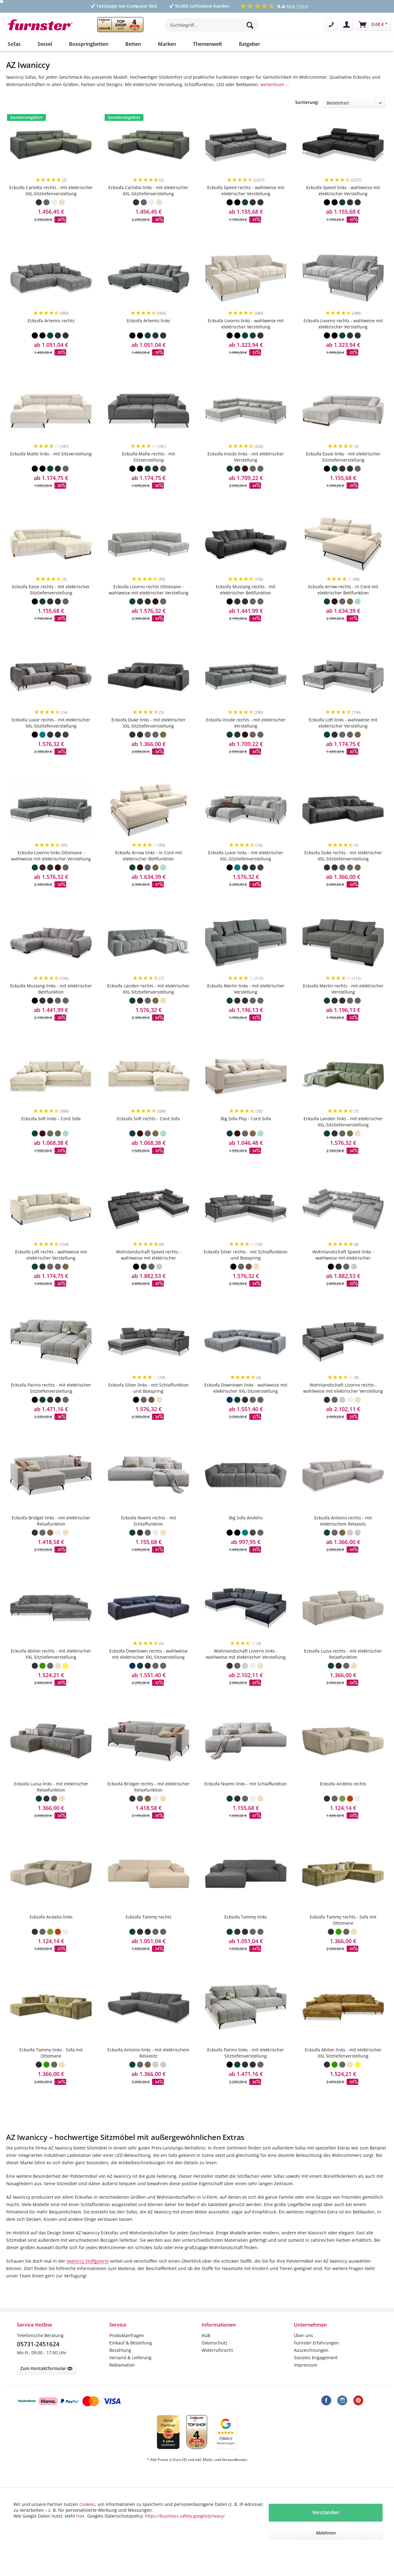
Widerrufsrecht (217, 2368)
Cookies (87, 2504)
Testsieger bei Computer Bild (123, 6)
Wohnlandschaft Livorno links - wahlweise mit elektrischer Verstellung (246, 1672)
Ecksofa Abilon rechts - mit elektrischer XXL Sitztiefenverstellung (51, 1672)
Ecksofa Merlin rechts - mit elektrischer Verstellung (343, 1007)
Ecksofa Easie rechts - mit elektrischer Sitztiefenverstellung (51, 607)
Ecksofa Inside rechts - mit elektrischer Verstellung (246, 741)
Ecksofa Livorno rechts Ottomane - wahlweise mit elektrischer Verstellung (148, 607)
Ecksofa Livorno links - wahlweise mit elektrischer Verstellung (246, 341)
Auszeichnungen (311, 2368)
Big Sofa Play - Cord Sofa (246, 1136)
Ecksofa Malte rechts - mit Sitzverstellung (148, 475)
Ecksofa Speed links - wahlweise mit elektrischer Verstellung (343, 208)
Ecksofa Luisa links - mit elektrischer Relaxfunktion (51, 1805)
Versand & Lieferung (130, 2375)
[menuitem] (211, 28)
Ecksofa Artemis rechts (51, 338)
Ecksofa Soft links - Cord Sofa (51, 1136)
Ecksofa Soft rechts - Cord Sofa (148, 1136)
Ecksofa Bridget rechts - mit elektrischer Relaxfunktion (148, 1805)
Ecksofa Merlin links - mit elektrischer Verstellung (245, 1007)
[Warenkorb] (373, 24)
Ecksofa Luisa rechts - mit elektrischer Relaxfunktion (343, 1672)
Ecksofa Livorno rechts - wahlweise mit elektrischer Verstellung (343, 341)
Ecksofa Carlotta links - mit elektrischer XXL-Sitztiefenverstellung (148, 208)
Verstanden (325, 2512)
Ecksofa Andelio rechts (343, 1801)
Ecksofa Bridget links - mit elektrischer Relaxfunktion (51, 1539)
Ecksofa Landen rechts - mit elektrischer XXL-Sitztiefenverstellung (148, 1007)
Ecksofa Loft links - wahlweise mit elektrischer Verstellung (343, 741)
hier (80, 2516)
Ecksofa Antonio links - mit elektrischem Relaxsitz (148, 2071)
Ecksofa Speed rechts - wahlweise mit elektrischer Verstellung (245, 208)
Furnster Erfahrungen (316, 2361)
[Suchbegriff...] (211, 25)
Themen (247, 103)
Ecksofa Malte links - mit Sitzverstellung (51, 471)
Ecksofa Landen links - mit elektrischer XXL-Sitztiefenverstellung (343, 1139)
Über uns (303, 2353)
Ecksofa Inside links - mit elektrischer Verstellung (245, 475)
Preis (14, 103)
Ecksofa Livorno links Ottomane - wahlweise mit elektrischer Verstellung (51, 873)
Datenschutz (214, 2361)
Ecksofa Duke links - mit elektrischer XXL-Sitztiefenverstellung (148, 741)
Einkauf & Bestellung (130, 2361)
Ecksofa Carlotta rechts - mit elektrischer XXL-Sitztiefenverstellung (51, 208)
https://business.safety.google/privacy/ (185, 2516)
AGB (206, 2353)
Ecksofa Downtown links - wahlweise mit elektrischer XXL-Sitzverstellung (245, 1406)
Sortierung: (307, 120)
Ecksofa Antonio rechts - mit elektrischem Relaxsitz (343, 1539)
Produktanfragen (126, 2353)
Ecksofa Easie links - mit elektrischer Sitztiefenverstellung (343, 475)
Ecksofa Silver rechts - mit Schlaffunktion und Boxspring (245, 1273)
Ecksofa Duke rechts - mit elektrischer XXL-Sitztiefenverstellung (343, 873)
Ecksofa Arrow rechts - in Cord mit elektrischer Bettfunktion (343, 607)
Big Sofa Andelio (246, 1535)
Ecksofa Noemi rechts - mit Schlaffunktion (148, 1539)
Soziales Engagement (316, 2375)
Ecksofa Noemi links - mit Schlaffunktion (245, 1801)
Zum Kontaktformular (46, 2386)
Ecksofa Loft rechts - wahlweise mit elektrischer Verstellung (51, 1273)
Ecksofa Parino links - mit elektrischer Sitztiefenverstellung (245, 2071)
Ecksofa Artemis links (148, 338)
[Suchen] (250, 25)
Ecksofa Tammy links (245, 1935)
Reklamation (122, 2383)
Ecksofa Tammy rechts (148, 1935)
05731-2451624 (38, 2362)
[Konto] (346, 24)
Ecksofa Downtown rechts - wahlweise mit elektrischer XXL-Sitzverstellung (148, 1672)
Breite (92, 103)
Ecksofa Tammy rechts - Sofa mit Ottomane (343, 1938)
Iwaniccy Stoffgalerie (87, 2279)
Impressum (305, 2383)
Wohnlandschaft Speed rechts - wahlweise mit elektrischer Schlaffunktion (148, 1273)
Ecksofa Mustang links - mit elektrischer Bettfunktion (51, 1007)
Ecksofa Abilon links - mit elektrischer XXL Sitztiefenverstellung (343, 2071)
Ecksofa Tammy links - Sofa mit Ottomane (51, 2071)
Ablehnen (326, 2533)
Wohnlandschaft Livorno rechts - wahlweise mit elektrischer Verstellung (343, 1406)
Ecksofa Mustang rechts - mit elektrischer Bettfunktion (245, 607)
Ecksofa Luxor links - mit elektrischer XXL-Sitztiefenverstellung (245, 873)
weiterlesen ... (274, 84)
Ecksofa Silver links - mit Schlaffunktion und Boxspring (148, 1406)
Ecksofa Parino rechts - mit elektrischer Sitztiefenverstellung (51, 1406)
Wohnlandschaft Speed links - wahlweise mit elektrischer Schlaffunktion (343, 1273)
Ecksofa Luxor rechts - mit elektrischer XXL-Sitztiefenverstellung (51, 741)
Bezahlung (120, 2368)
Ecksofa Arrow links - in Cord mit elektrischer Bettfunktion (148, 873)
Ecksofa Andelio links (51, 1935)
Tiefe (167, 103)
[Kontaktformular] (331, 24)
